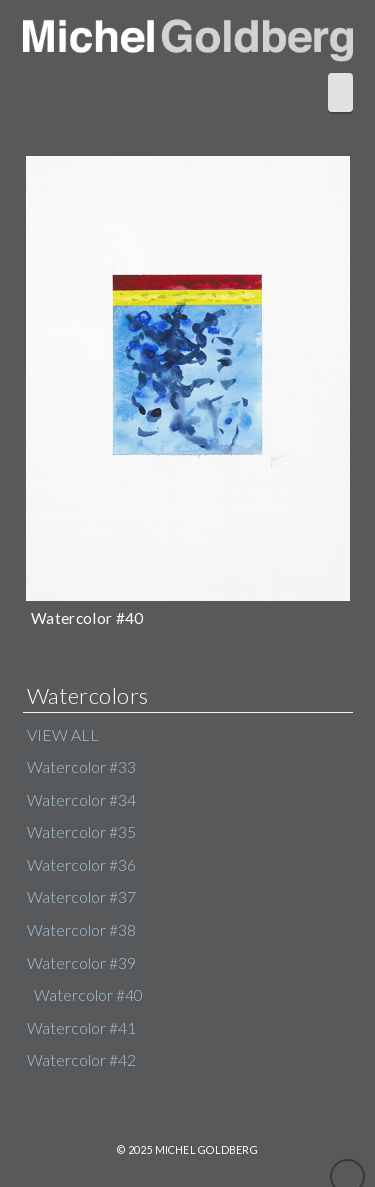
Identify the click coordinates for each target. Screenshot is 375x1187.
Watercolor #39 (81, 963)
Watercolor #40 (88, 995)
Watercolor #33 (81, 767)
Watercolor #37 (81, 897)
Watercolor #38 (81, 930)
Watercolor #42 (81, 1060)
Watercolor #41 (81, 1028)
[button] (340, 92)
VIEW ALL (63, 735)
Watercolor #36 (81, 865)
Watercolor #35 (81, 832)
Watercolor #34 (81, 800)
